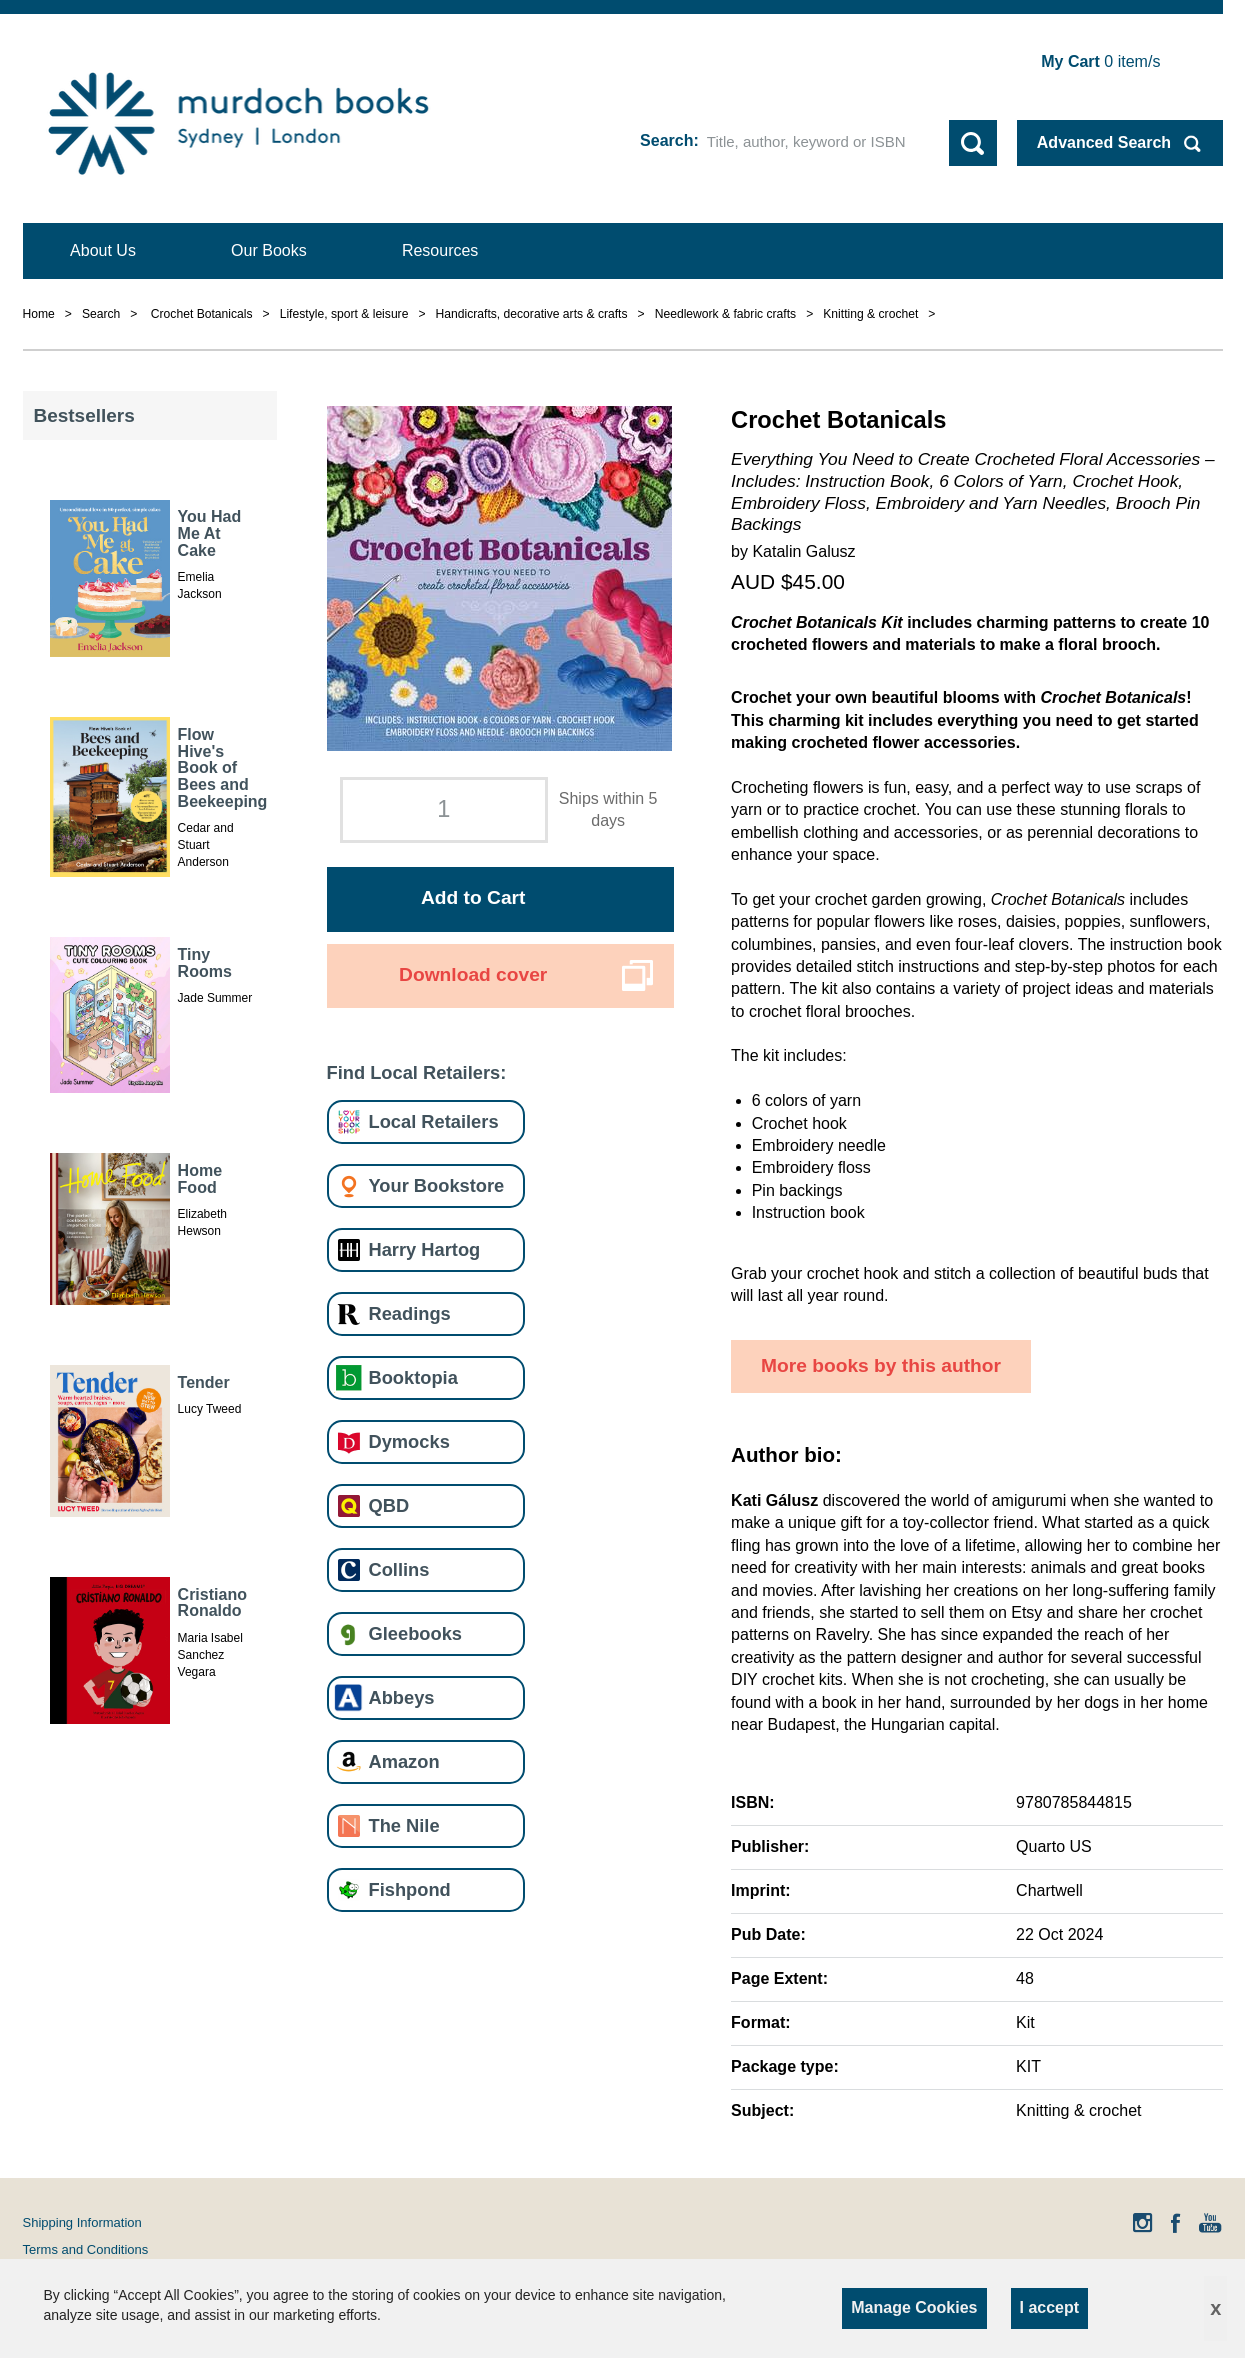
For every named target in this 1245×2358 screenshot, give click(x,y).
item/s (1100, 61)
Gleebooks (415, 1633)
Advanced (1104, 142)
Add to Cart (473, 897)
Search (666, 140)
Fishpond (410, 1889)
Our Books (269, 250)
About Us (103, 250)
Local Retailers (434, 1121)
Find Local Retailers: (417, 1072)
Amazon (404, 1761)
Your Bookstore (437, 1185)
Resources (440, 250)
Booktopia (413, 1377)
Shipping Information (82, 2222)
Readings (410, 1313)
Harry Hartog (425, 1249)
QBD (389, 1505)
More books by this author (881, 1365)
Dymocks (409, 1441)
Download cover (473, 974)
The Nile (404, 1825)
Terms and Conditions (86, 2249)
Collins (399, 1569)
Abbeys (402, 1697)
